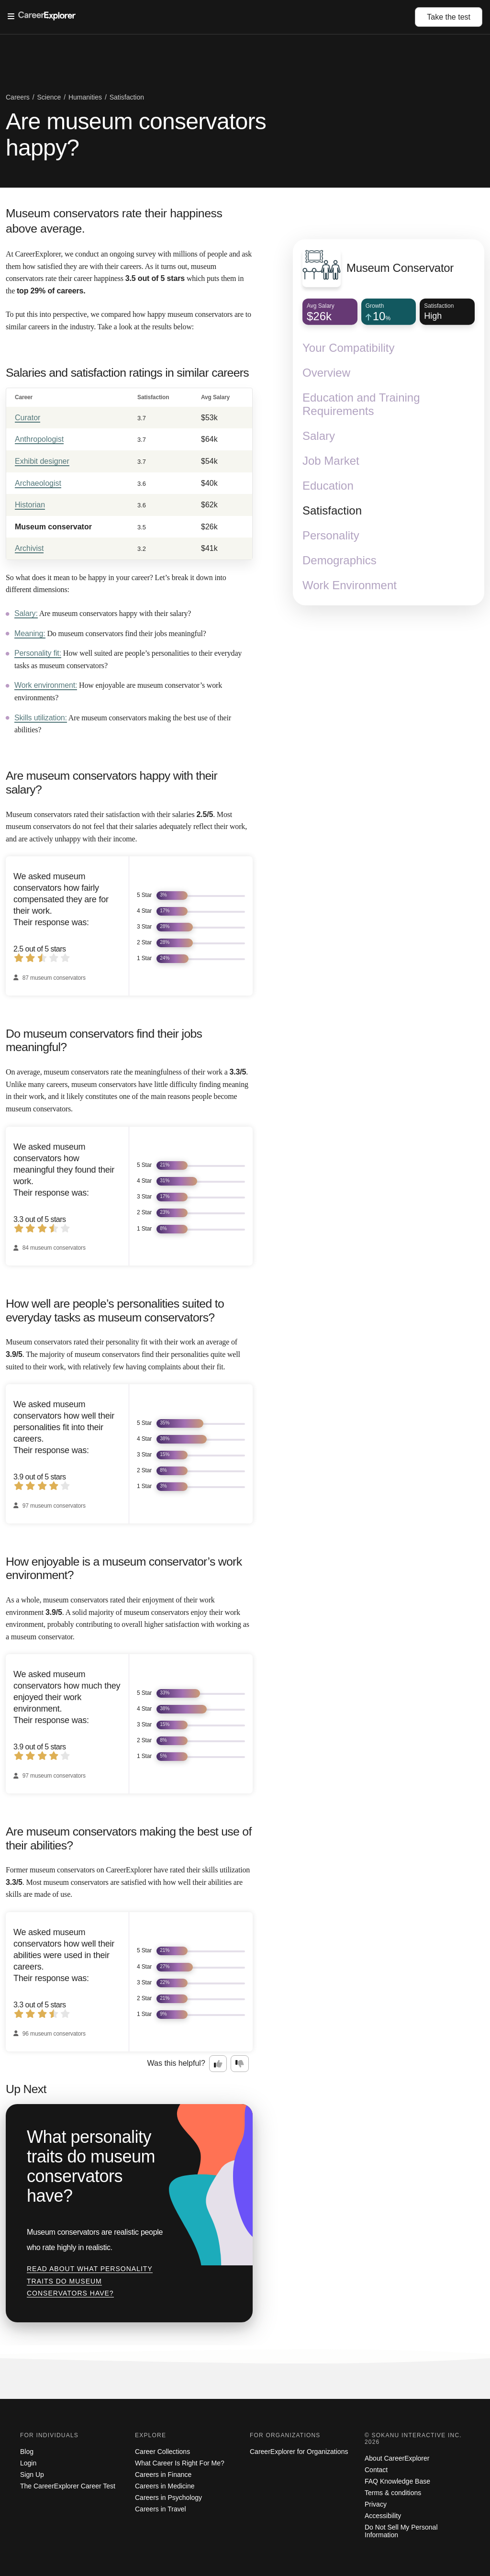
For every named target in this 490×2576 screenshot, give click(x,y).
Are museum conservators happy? (136, 134)
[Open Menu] (211, 17)
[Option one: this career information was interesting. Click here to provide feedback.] (218, 2063)
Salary (318, 435)
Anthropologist (39, 439)
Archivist (29, 548)
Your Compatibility (348, 347)
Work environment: (45, 685)
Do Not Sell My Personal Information (401, 2531)
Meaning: (29, 633)
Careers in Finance (163, 2474)
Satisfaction (332, 510)
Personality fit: (37, 653)
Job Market (330, 460)
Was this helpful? (176, 2063)
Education (328, 485)
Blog (26, 2451)
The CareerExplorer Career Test (67, 2486)
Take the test (448, 17)
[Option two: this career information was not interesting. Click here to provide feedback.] (240, 2063)
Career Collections (162, 2451)
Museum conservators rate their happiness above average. (114, 221)
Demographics (339, 560)
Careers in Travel (160, 2509)
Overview (326, 372)
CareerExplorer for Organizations (299, 2451)
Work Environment (349, 585)
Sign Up (32, 2474)
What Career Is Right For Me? (179, 2463)
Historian (30, 505)
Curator (27, 418)
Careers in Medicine (165, 2486)
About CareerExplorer (397, 2458)
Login (28, 2463)
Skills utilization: (40, 718)
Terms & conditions (393, 2493)
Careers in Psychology (168, 2497)
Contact (376, 2470)
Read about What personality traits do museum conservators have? (90, 2281)
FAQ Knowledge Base (397, 2481)
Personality (330, 535)
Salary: (26, 613)
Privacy (376, 2504)
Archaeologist (38, 483)
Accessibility (383, 2516)
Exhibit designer (42, 461)
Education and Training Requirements (361, 404)
